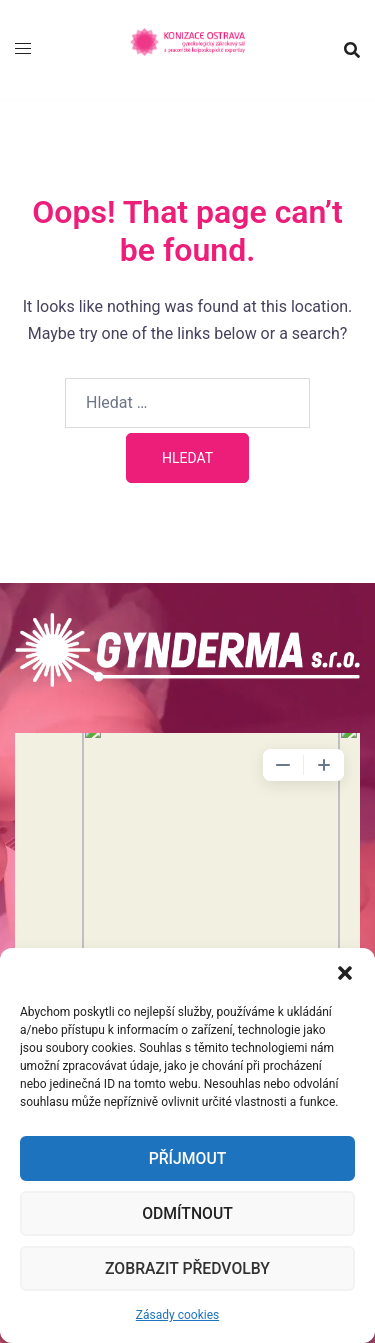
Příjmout (187, 1159)
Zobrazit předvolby (187, 1269)
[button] (345, 973)
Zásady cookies (177, 1315)
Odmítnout (187, 1214)
